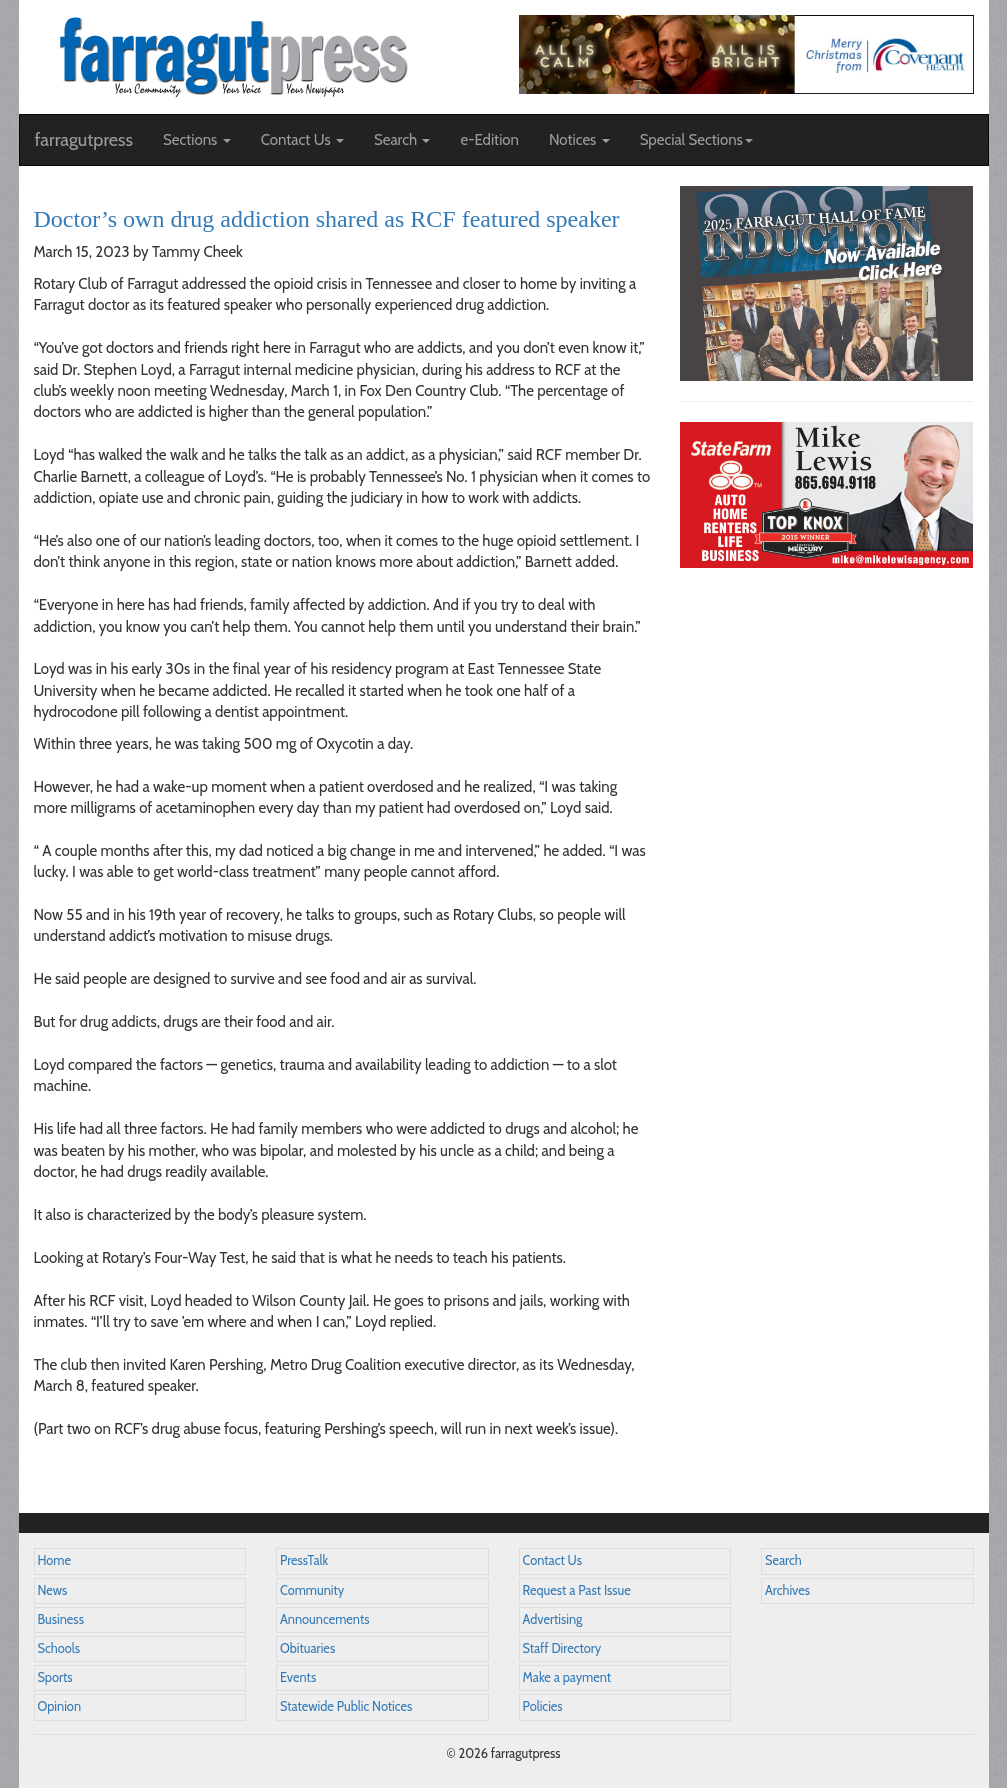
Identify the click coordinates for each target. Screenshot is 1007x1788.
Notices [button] (579, 140)
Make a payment (567, 1677)
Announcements (324, 1619)
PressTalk (304, 1560)
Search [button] (402, 140)
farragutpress (84, 140)
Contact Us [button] (302, 140)
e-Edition (489, 140)
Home (55, 1560)
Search (783, 1560)
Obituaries (307, 1648)
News (53, 1590)
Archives (787, 1590)
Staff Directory (562, 1648)
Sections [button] (197, 140)
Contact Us (552, 1560)
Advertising (553, 1619)
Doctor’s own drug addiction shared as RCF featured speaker (327, 219)
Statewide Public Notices (346, 1706)
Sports (55, 1677)
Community (312, 1590)
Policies (543, 1706)
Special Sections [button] (696, 140)
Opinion (60, 1706)
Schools (59, 1648)
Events (298, 1677)
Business (61, 1619)
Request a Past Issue (577, 1590)
